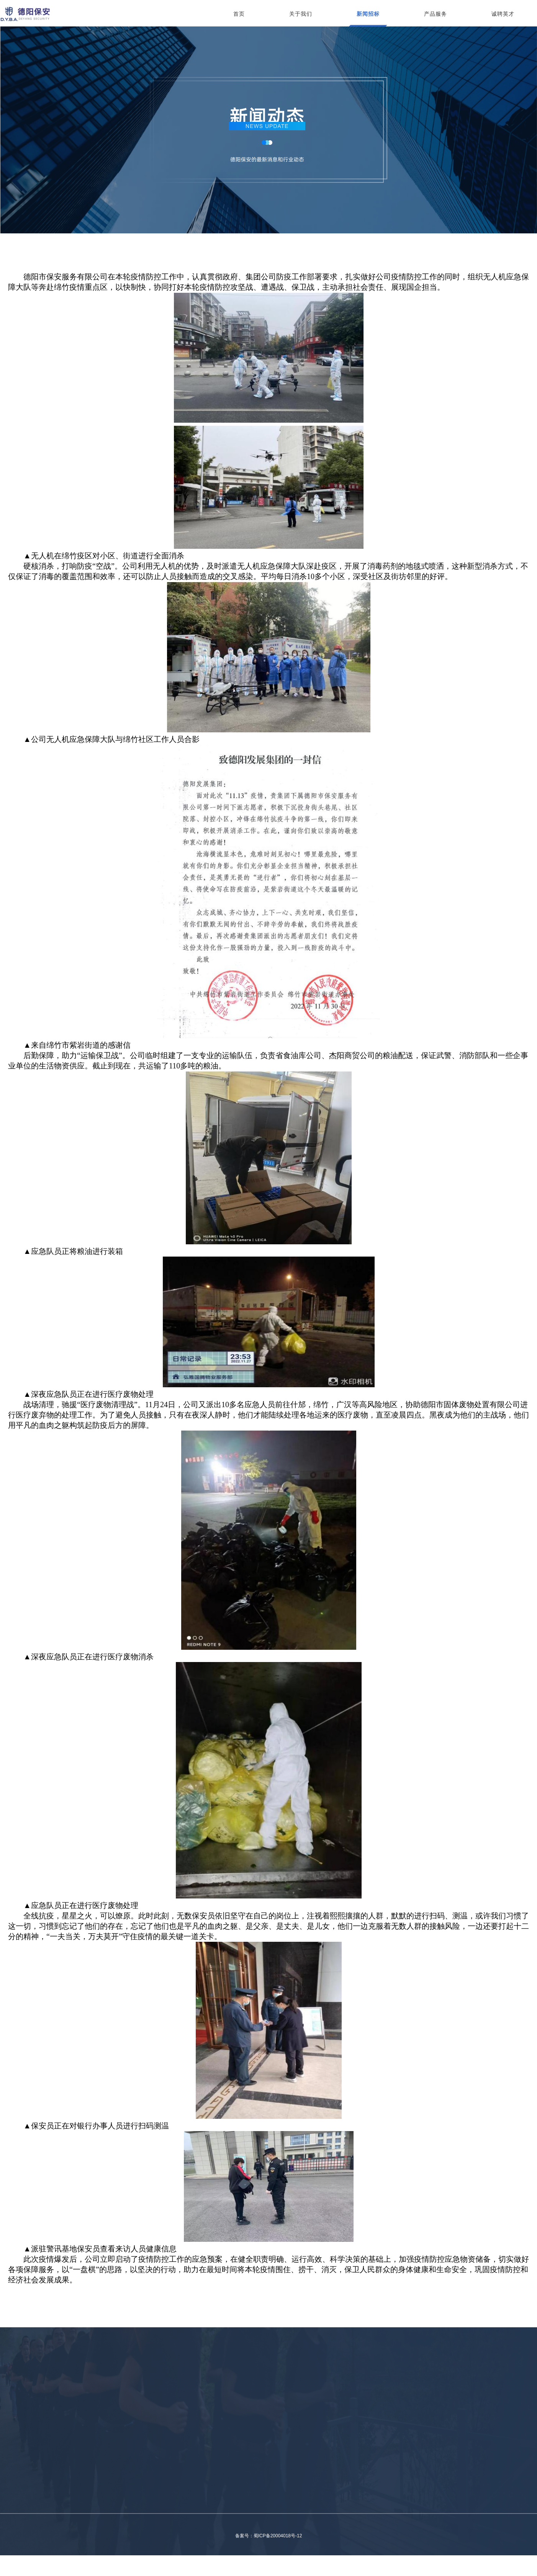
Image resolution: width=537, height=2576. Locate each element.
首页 (239, 14)
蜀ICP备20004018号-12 (278, 2535)
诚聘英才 (502, 14)
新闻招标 (368, 14)
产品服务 (435, 14)
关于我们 (300, 14)
